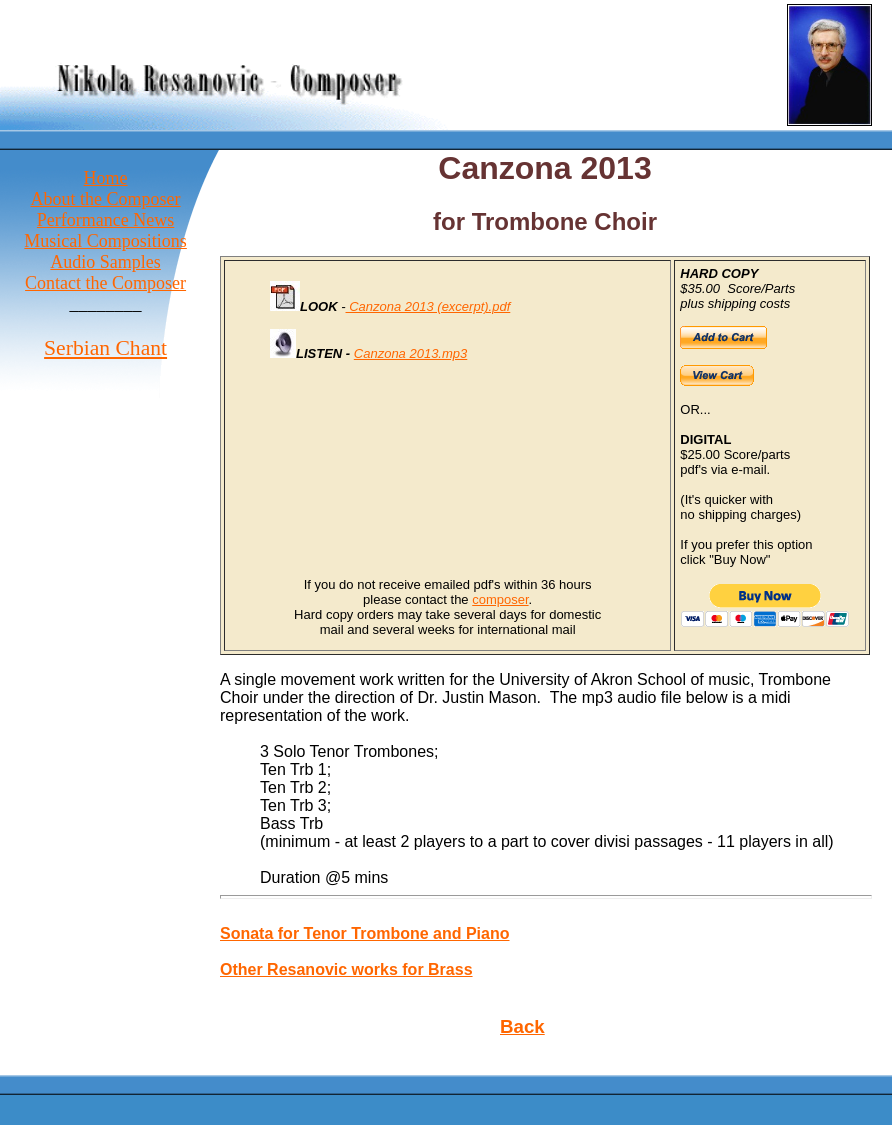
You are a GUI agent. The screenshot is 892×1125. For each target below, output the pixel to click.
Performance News (105, 220)
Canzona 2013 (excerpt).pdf (428, 306)
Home (106, 178)
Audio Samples (105, 262)
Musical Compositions (105, 241)
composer (500, 599)
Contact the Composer (105, 283)
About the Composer (106, 199)
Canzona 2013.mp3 (410, 353)
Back (522, 1026)
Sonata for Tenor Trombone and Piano (365, 933)
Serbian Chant (105, 348)
